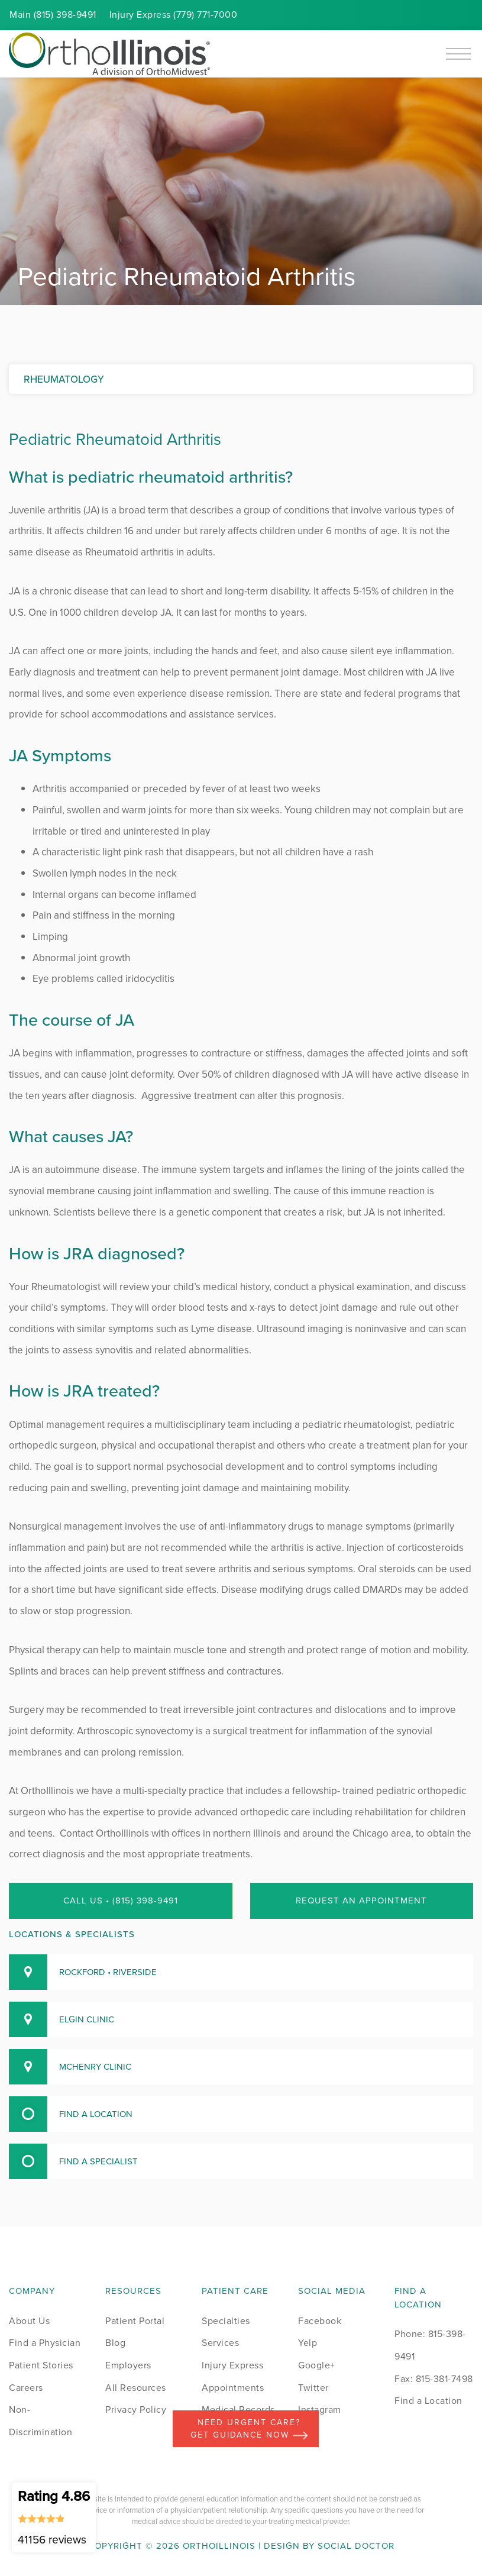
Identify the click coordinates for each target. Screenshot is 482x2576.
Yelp (307, 2342)
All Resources (135, 2387)
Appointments (233, 2387)
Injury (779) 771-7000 (173, 14)
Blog (115, 2342)
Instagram (319, 2409)
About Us (29, 2321)
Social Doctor (356, 2545)
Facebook (319, 2321)
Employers (128, 2365)
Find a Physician (44, 2342)
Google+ (316, 2365)
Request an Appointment (361, 1900)
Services (220, 2342)
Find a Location (428, 2400)
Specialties (226, 2321)
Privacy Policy (135, 2409)
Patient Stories (41, 2365)
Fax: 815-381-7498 (433, 2379)
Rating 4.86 (54, 2516)
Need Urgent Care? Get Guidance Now (249, 2428)
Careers (26, 2387)
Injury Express (232, 2365)
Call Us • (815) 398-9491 (120, 1900)
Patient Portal (134, 2321)
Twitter (313, 2387)
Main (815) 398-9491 (52, 14)
